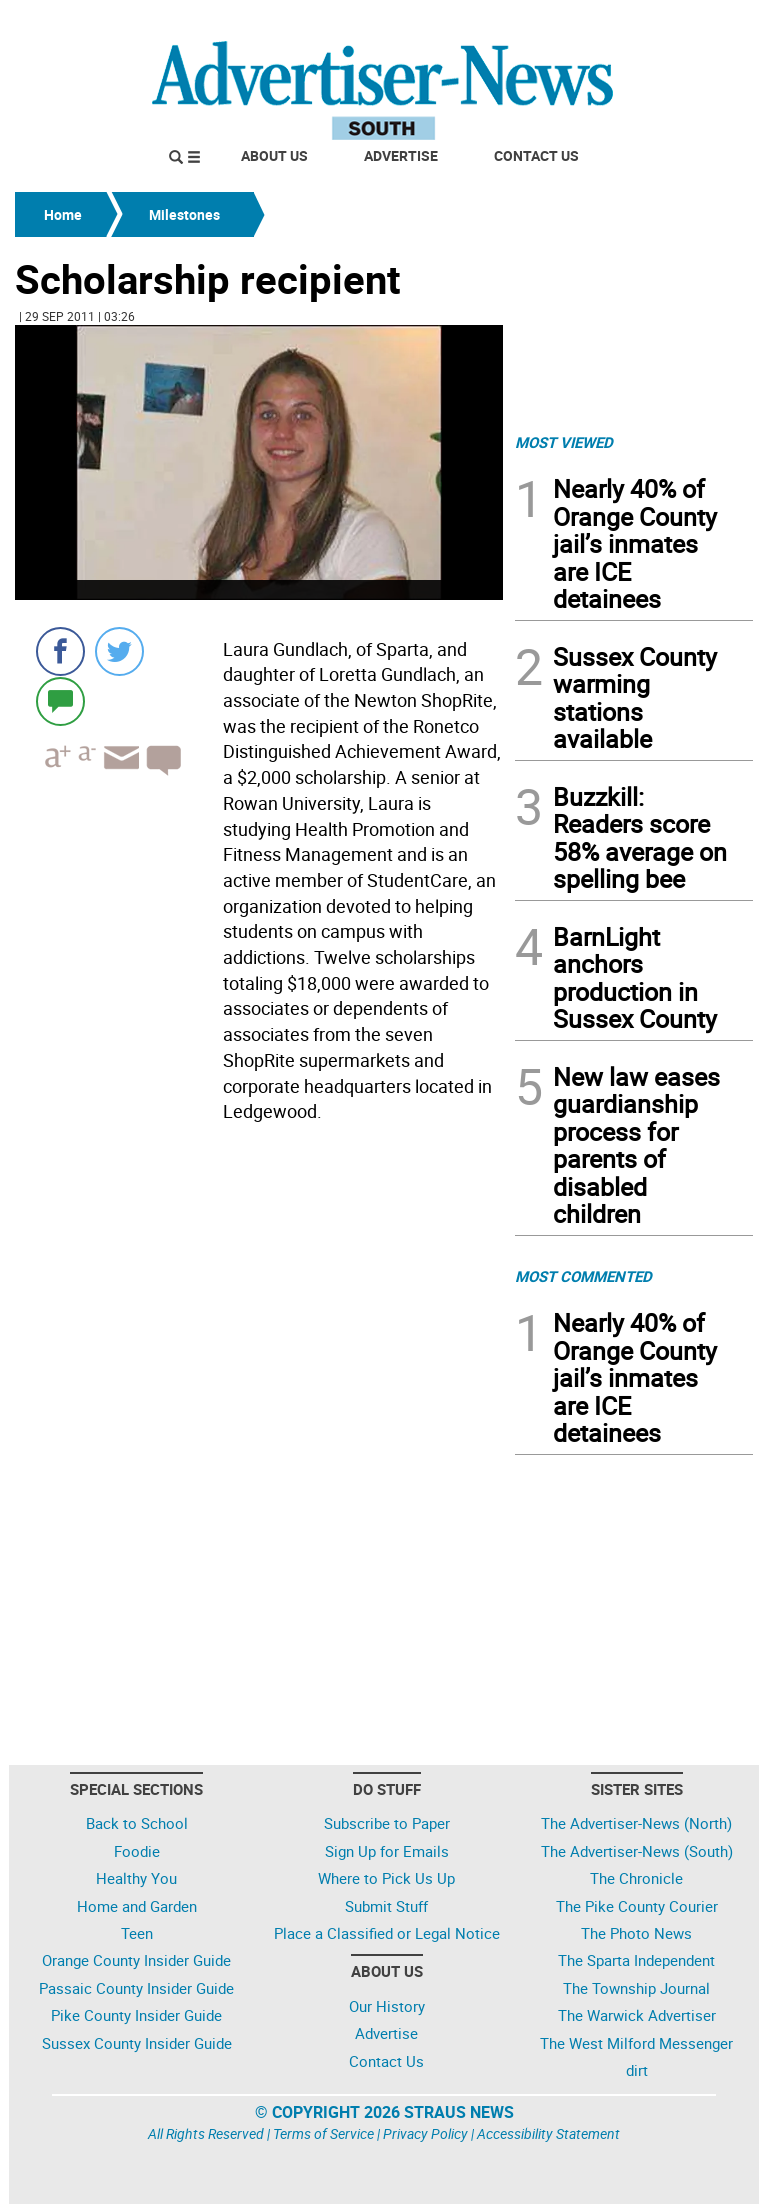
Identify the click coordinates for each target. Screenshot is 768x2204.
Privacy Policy (425, 2133)
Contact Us (536, 155)
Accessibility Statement (548, 2133)
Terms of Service (323, 2133)
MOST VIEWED (564, 442)
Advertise (401, 155)
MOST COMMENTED (583, 1276)
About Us (274, 155)
